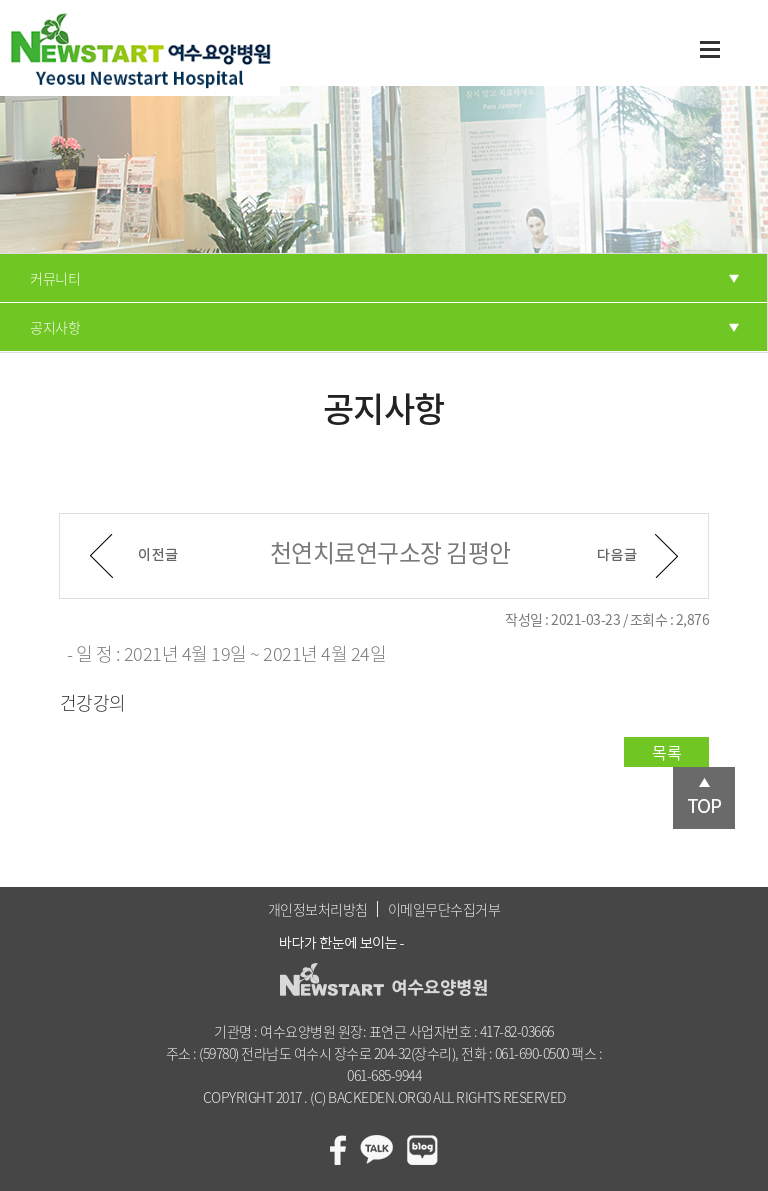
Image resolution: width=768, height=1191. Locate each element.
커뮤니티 (55, 278)
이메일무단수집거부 (444, 909)
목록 (666, 752)
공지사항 (55, 327)
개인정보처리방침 (318, 909)
